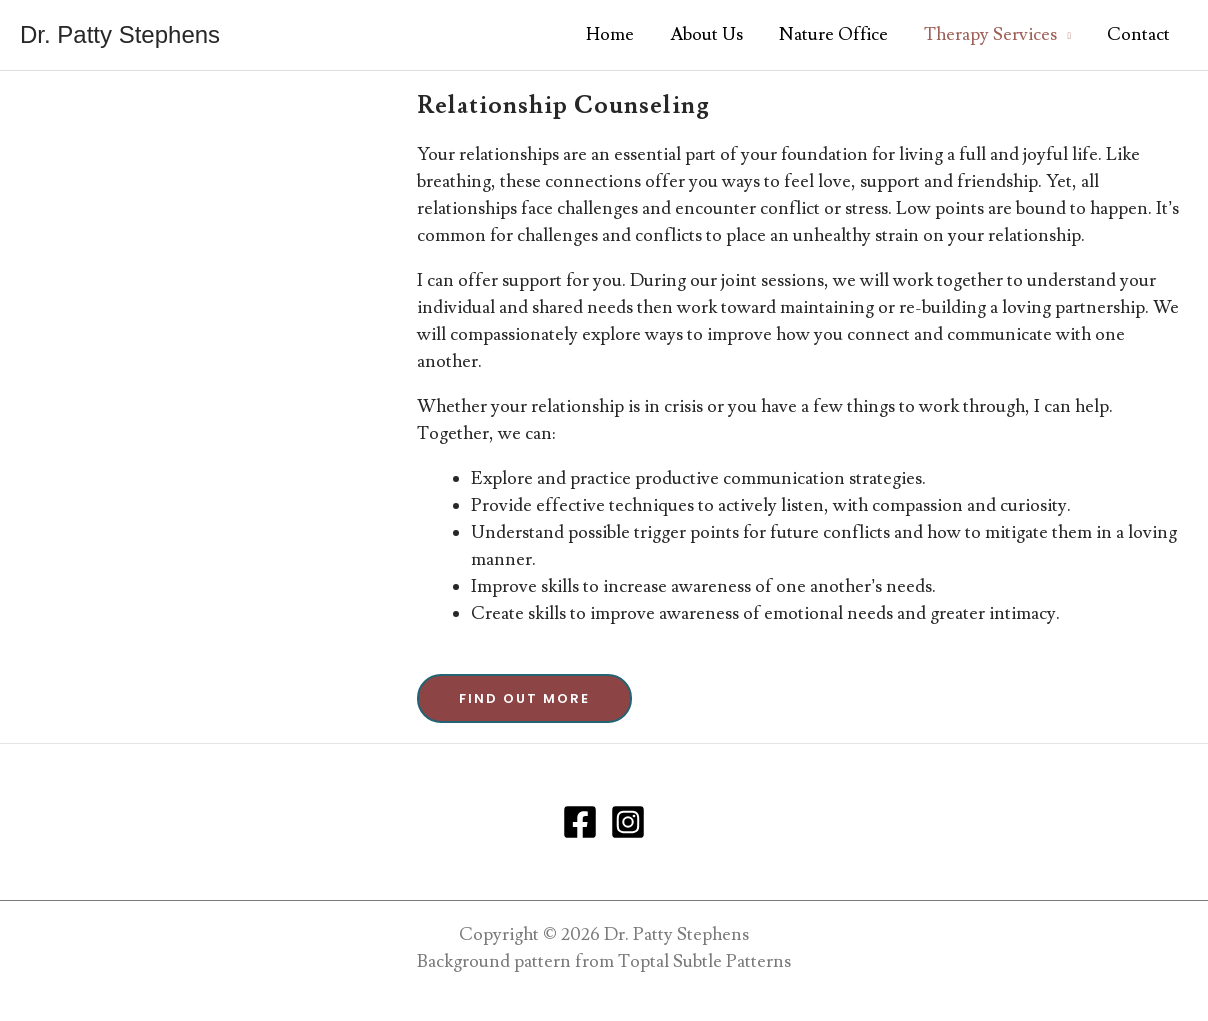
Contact (1138, 34)
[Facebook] (580, 822)
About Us (706, 34)
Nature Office (833, 34)
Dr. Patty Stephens (120, 34)
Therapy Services (990, 34)
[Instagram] (628, 822)
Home (610, 34)
